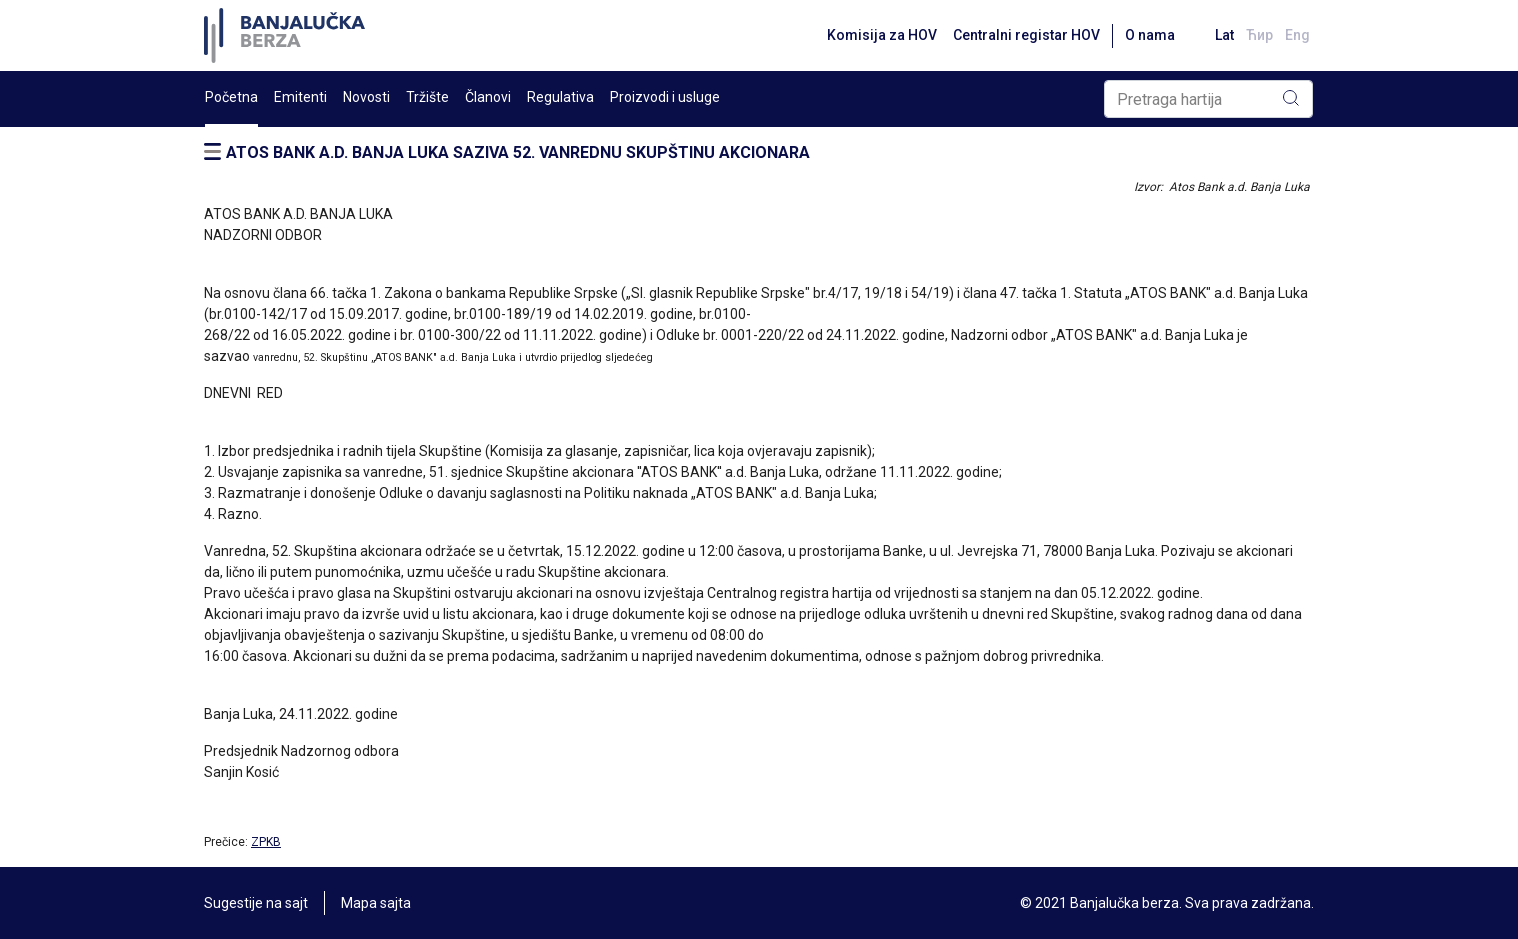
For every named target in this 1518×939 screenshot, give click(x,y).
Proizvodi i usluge (665, 97)
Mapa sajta (376, 903)
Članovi (488, 97)
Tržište (427, 97)
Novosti (366, 97)
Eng (1297, 35)
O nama (1150, 35)
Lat (1224, 35)
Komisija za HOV (882, 35)
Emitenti (300, 97)
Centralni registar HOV (1026, 35)
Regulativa (560, 97)
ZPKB (266, 842)
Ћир (1259, 35)
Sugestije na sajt (256, 903)
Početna (231, 97)
